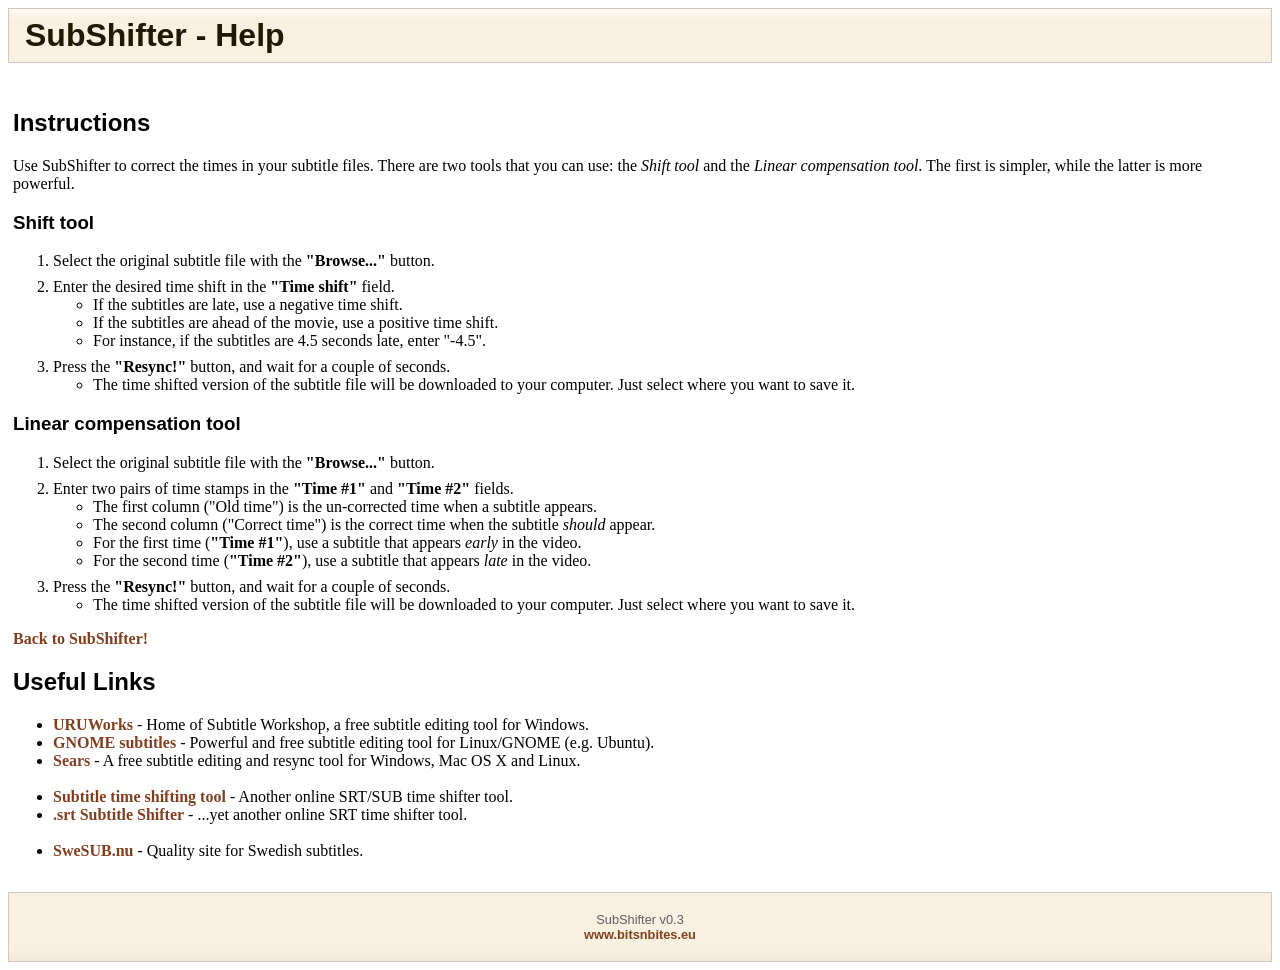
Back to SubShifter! (80, 638)
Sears (71, 760)
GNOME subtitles (114, 742)
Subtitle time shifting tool (139, 796)
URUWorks (93, 724)
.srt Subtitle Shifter (118, 814)
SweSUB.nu (93, 850)
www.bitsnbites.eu (640, 934)
